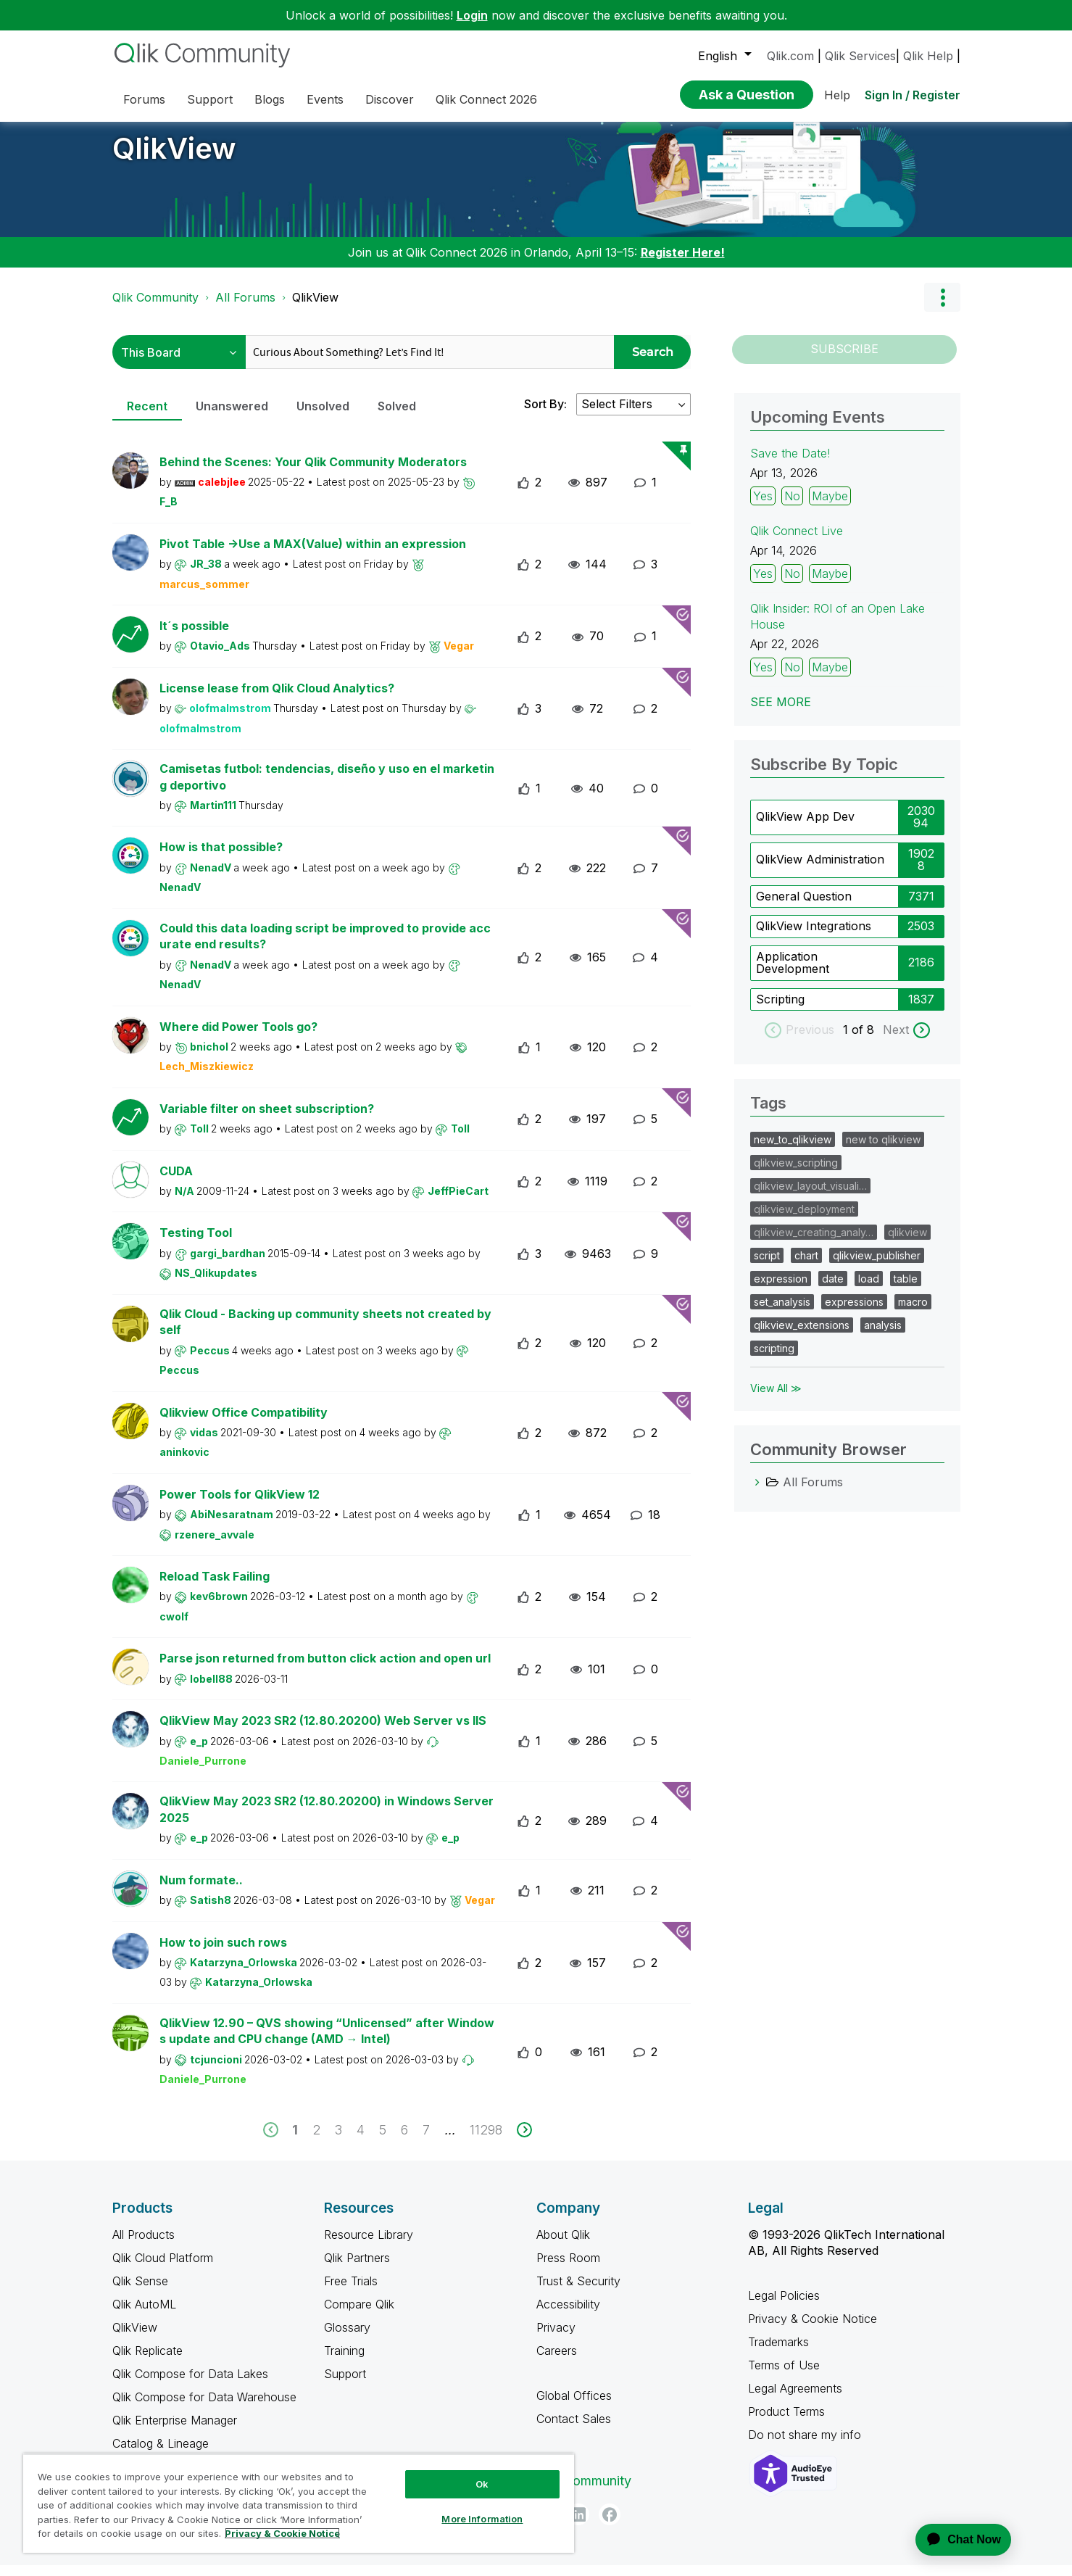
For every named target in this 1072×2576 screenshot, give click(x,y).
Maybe (830, 507)
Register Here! (683, 263)
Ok (482, 2484)
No (792, 507)
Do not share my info (806, 2445)
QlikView (174, 159)
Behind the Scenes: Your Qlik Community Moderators (313, 472)
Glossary (347, 2338)
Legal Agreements (795, 2399)
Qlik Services (860, 56)
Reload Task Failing (214, 1587)
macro (913, 1312)
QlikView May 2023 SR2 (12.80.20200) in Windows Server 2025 (326, 1820)
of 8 (865, 1040)
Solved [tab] (397, 417)
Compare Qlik (359, 2315)
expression (780, 1289)
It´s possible (194, 636)
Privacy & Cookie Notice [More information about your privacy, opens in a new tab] (282, 2533)
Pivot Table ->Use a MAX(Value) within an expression (312, 554)
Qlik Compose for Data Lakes (190, 2384)
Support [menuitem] (210, 99)
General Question (804, 907)
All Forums (245, 308)
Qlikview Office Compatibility (243, 1423)
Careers (556, 2361)
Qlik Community (155, 308)
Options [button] (942, 308)
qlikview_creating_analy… (813, 1243)
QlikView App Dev (805, 827)
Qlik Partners (357, 2268)
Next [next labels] (896, 1040)
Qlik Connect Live (796, 541)
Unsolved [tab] (322, 417)
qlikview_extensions (801, 1336)
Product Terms (786, 2422)
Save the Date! (790, 464)
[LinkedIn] (578, 2525)
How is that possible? (221, 857)
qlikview (907, 1243)
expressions (854, 1312)
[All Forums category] (757, 1492)
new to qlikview (883, 1150)
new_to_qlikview (792, 1150)
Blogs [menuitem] (269, 99)
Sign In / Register (912, 95)
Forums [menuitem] (144, 99)
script (767, 1266)
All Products (143, 2245)
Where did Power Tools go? (238, 1037)
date (833, 1289)
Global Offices (574, 2406)
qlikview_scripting (796, 1173)
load (868, 1289)
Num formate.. (201, 1891)
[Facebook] (609, 2525)
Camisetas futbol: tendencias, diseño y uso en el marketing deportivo (326, 787)
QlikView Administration (820, 870)
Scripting (780, 1010)
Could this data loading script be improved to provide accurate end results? (325, 947)
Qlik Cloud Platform (162, 2268)
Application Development (792, 973)
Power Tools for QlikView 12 (239, 1505)
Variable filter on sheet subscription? (266, 1119)
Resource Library (368, 2245)
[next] (524, 2140)
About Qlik (563, 2245)
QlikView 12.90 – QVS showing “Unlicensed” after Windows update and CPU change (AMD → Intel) (326, 2042)
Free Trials (351, 2292)
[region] (298, 2503)
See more (780, 712)
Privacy (556, 2338)
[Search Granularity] (179, 363)
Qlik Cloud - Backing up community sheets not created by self (325, 1333)
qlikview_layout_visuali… (810, 1196)
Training (344, 2361)
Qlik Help (928, 56)
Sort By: (545, 414)
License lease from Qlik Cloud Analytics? (276, 699)
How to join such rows (223, 1953)
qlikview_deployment (804, 1220)
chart (806, 1266)
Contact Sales (573, 2429)
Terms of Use (784, 2376)
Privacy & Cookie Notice (812, 2329)
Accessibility (568, 2315)
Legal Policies (784, 2306)
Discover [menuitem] (389, 99)
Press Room (568, 2268)
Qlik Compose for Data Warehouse (204, 2408)
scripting (774, 1359)
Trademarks (778, 2352)
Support (345, 2384)
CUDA (176, 1182)
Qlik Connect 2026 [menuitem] (486, 99)
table (906, 1289)
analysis (883, 1336)
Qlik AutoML (144, 2315)
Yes (763, 507)
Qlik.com (790, 56)
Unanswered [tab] (232, 417)
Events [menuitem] (325, 99)
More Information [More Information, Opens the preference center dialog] (482, 2519)
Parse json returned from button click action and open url (325, 1669)
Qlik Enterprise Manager (174, 2431)
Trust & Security (578, 2292)
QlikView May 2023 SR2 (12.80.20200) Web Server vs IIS (322, 1731)
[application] (955, 2539)
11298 (486, 2140)
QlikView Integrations (813, 936)
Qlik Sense (140, 2292)
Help (837, 95)
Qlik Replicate (147, 2361)
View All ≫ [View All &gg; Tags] (776, 1399)
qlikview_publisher (877, 1266)
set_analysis (782, 1312)
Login (472, 15)
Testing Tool (195, 1243)
